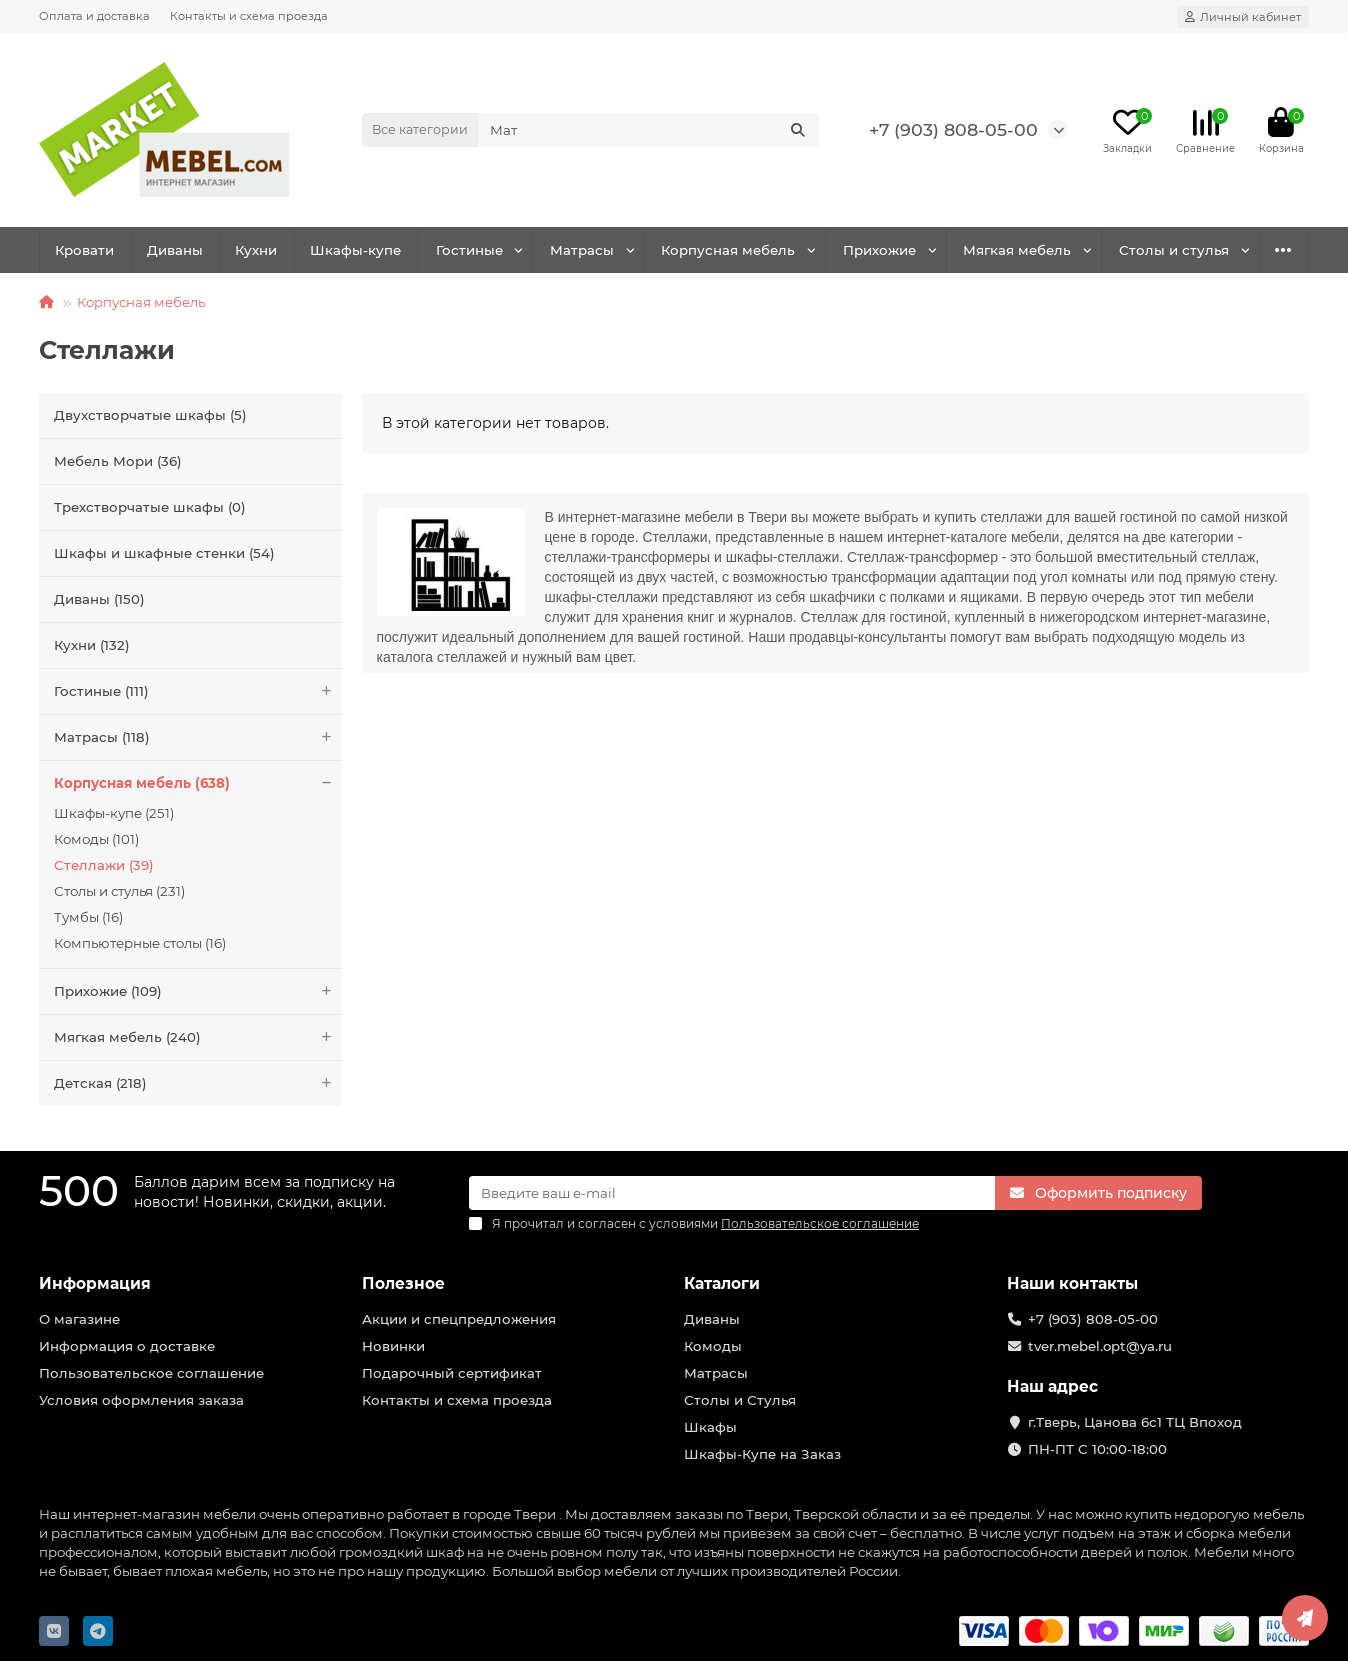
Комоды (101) (96, 839)
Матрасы (582, 250)
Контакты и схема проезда (249, 16)
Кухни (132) (92, 645)
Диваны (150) (99, 599)
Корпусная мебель (728, 250)
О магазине (79, 1319)
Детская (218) (198, 1083)
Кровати (84, 250)
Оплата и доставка (94, 16)
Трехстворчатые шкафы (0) (150, 507)
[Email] (732, 1193)
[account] (1243, 17)
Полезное (403, 1283)
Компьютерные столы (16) (140, 943)
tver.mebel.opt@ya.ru (1100, 1346)
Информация (95, 1283)
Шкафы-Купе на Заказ (762, 1454)
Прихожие (879, 250)
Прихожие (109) (198, 991)
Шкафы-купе (355, 250)
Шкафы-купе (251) (114, 813)
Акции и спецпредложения (459, 1319)
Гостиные (469, 250)
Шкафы (710, 1427)
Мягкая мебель (1017, 250)
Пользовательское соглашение (151, 1373)
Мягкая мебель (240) (198, 1037)
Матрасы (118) (198, 737)
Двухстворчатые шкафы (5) (150, 415)
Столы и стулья (1174, 250)
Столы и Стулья (740, 1400)
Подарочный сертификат (452, 1373)
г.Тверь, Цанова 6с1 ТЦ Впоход (1135, 1422)
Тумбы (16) (88, 917)
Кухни (256, 250)
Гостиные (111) (198, 691)
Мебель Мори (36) (118, 461)
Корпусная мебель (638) (198, 783)
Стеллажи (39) (104, 865)
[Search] (649, 130)
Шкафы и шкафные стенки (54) (164, 553)
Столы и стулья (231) (119, 891)
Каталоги (722, 1283)
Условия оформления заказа (141, 1400)
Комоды (713, 1346)
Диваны (175, 250)
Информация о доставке (127, 1346)
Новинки (393, 1346)
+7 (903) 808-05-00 (953, 129)
